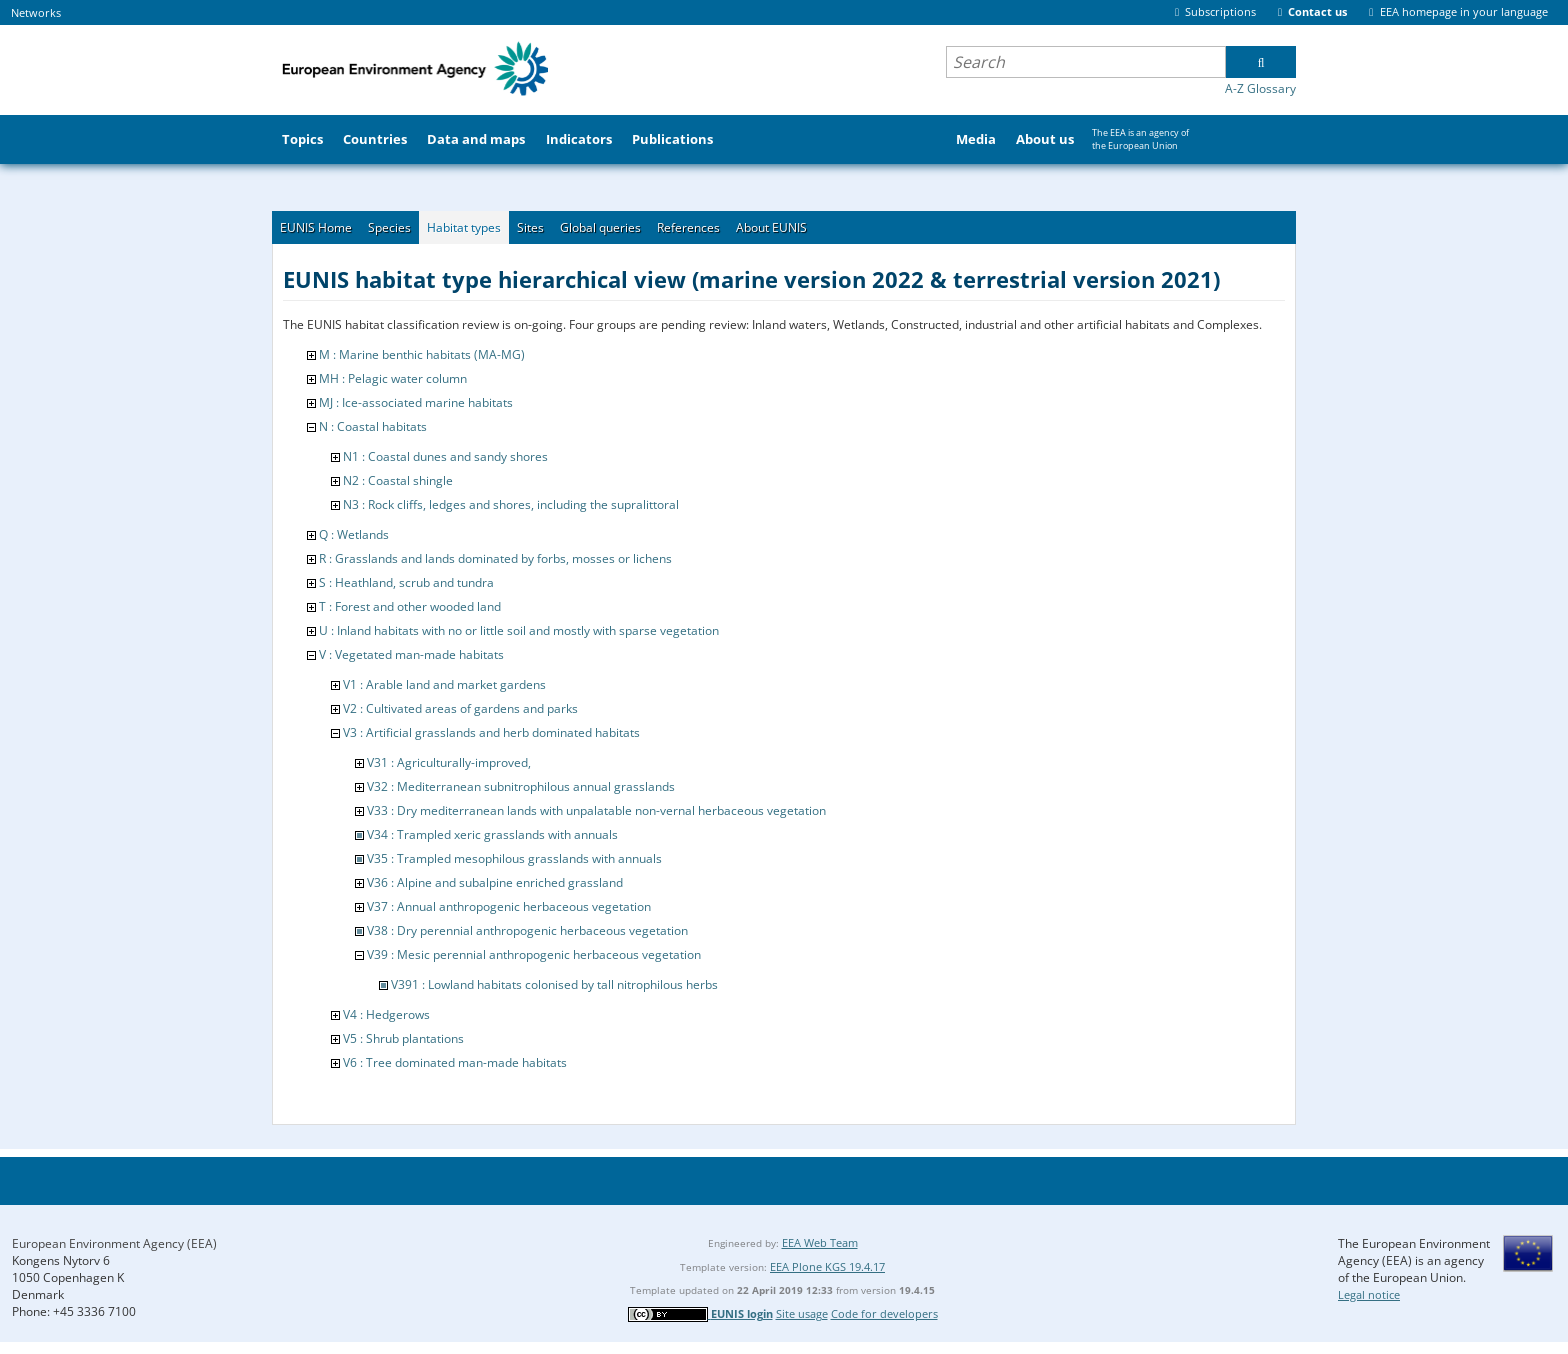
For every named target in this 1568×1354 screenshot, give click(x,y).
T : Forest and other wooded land (410, 606)
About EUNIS (771, 227)
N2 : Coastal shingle (398, 480)
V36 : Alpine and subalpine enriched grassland (495, 882)
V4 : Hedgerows (386, 1014)
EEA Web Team (820, 1242)
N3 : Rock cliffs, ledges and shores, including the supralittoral (511, 504)
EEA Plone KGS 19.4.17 (827, 1266)
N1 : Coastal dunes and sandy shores (445, 456)
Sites (530, 227)
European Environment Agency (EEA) (114, 1243)
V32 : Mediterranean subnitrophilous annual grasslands (521, 786)
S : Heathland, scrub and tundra (406, 582)
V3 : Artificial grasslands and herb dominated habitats (491, 732)
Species (389, 227)
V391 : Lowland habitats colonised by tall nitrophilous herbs (554, 984)
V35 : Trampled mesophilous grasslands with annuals (514, 858)
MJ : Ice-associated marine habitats (416, 402)
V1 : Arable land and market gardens (444, 684)
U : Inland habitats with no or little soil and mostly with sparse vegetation (519, 630)
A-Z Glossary (1260, 88)
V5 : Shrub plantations (403, 1038)
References (688, 227)
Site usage (802, 1313)
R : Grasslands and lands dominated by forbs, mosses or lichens (495, 558)
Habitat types (464, 227)
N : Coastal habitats (373, 426)
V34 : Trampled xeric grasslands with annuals (492, 834)
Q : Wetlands (354, 534)
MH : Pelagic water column (393, 378)
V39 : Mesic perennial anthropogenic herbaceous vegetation (534, 954)
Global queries (600, 227)
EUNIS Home (316, 227)
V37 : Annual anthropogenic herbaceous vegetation (509, 906)
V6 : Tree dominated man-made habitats (455, 1062)
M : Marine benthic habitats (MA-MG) (422, 354)
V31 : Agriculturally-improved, (449, 762)
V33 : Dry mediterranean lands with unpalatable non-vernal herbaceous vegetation (596, 810)
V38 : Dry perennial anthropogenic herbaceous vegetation (527, 930)
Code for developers (884, 1313)
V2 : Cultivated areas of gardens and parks (460, 708)
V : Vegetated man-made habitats (411, 654)
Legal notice (1369, 1294)
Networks (36, 12)
